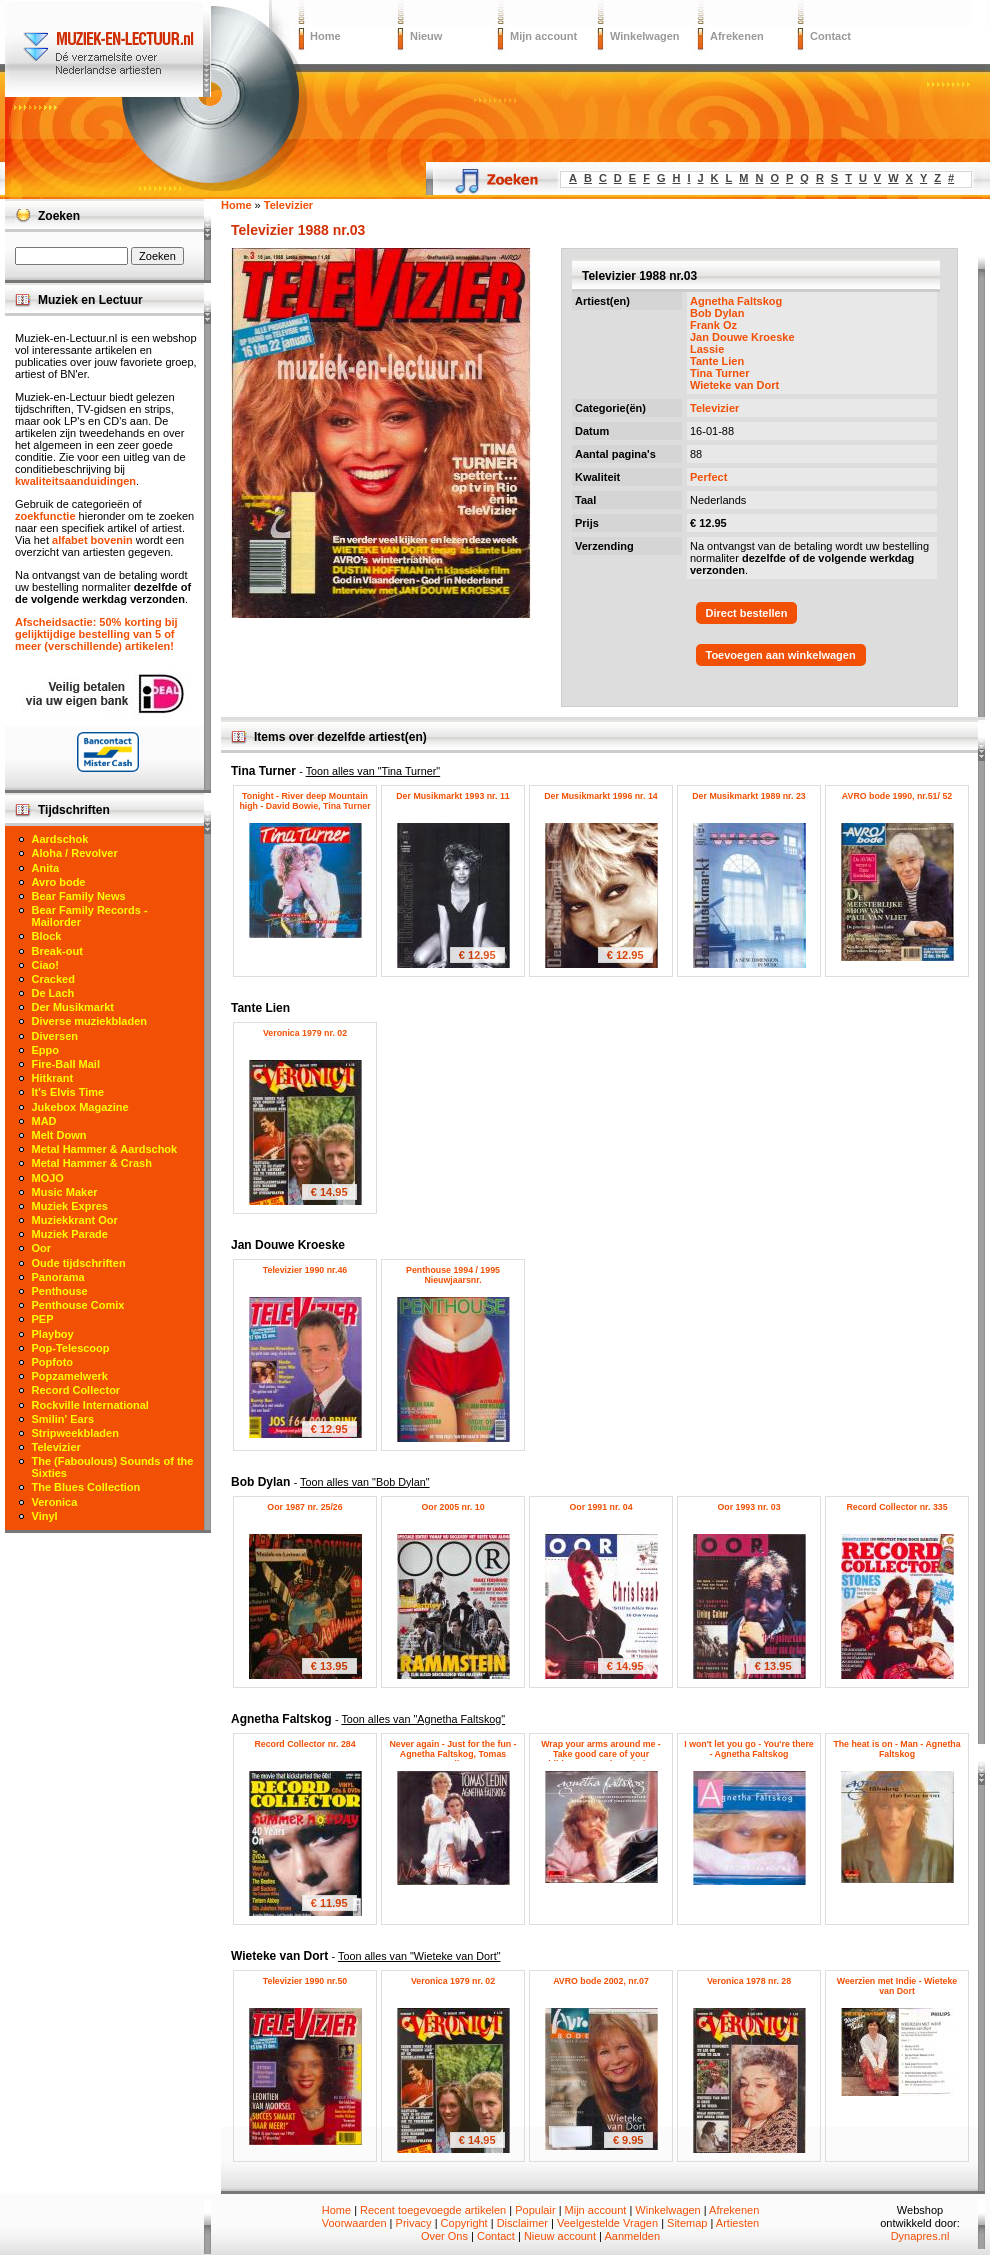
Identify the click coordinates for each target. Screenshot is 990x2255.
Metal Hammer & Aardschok (105, 1149)
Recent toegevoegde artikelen (433, 2210)
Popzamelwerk (70, 1376)
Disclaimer (522, 2223)
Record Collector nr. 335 (896, 1507)
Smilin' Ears (63, 1419)
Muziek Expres (70, 1206)
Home (325, 36)
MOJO (48, 1178)
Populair (535, 2210)
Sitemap (687, 2223)
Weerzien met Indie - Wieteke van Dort (897, 1986)
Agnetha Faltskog (736, 301)
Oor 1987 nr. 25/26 (304, 1507)
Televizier (714, 408)
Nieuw (426, 36)
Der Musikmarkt (73, 1007)
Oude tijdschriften (79, 1263)
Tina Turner (720, 373)
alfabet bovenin (92, 540)
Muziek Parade (70, 1234)
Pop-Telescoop (71, 1348)
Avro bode (59, 882)
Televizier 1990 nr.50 (305, 1981)
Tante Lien (717, 361)
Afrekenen (737, 36)
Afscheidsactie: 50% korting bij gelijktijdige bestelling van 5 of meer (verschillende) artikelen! (96, 634)
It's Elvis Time (68, 1092)
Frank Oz (713, 325)
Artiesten (737, 2223)
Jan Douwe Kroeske (742, 337)
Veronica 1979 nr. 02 (305, 1033)
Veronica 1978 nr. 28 (749, 1981)
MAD (44, 1121)
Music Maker (65, 1192)
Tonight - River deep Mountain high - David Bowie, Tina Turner (304, 801)
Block (47, 936)
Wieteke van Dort (734, 385)
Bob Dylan (717, 313)
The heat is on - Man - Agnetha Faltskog (896, 1749)
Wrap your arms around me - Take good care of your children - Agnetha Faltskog (601, 1754)
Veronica (55, 1502)
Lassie (707, 349)
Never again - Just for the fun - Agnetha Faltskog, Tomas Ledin (452, 1754)
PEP (43, 1319)
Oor (42, 1248)
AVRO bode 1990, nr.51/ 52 (897, 796)
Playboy (53, 1334)
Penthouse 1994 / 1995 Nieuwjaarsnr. (453, 1275)
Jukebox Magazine (80, 1107)
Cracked (53, 979)
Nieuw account (560, 2236)
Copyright (464, 2223)
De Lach (53, 993)
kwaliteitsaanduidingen (75, 481)
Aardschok (60, 839)
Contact (830, 36)
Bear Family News (79, 896)
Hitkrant (53, 1078)
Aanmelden (632, 2236)
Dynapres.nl (920, 2236)
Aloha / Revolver (75, 853)
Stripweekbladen (75, 1433)
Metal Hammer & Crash (92, 1163)
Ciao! (46, 965)
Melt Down (59, 1135)
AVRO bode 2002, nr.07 (601, 1981)
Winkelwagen (645, 36)
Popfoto (53, 1362)
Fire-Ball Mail (66, 1064)
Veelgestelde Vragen (607, 2223)
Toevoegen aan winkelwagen (781, 655)
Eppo (46, 1050)
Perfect (708, 477)
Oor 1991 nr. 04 (600, 1507)
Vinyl (45, 1516)
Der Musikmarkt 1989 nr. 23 (748, 796)
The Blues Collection (86, 1487)
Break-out (57, 951)
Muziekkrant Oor (75, 1220)
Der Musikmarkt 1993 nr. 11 (452, 796)
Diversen (55, 1036)
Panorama (58, 1277)
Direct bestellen (747, 613)
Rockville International (90, 1405)
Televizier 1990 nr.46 (305, 1270)
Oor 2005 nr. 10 (452, 1507)
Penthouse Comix (78, 1305)
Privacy (414, 2223)
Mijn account (543, 36)
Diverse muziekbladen (90, 1021)
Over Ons (444, 2236)
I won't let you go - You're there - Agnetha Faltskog (748, 1749)
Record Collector (76, 1390)
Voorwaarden (354, 2223)
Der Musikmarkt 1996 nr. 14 (600, 796)
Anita (46, 868)
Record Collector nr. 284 (304, 1744)
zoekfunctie (45, 516)
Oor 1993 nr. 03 (748, 1507)
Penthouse (60, 1291)
